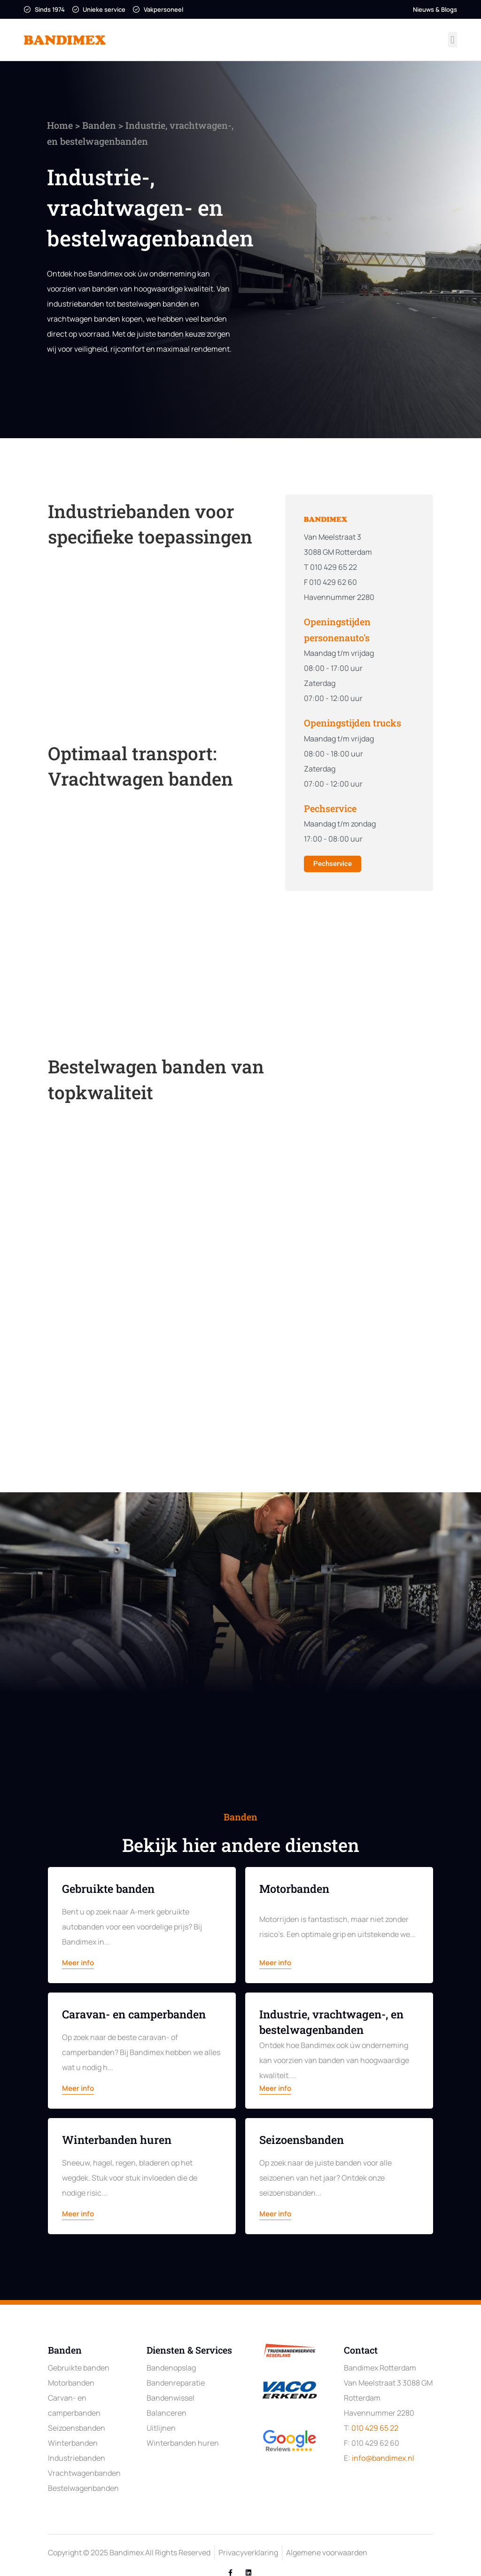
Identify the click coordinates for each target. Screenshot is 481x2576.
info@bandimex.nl (383, 2458)
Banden (76, 125)
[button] (452, 39)
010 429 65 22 (374, 2428)
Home (37, 125)
